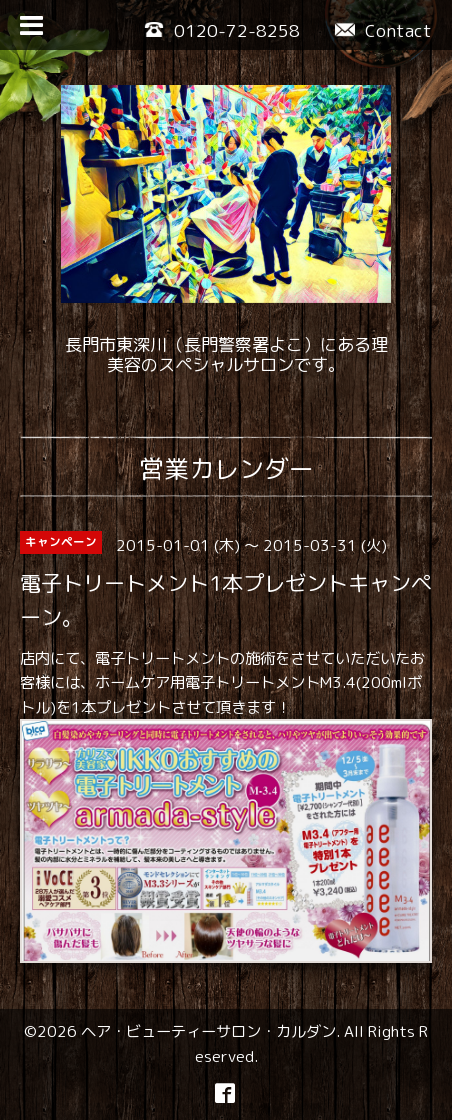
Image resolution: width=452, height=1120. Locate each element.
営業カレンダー (226, 468)
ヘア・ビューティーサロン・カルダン (208, 1031)
